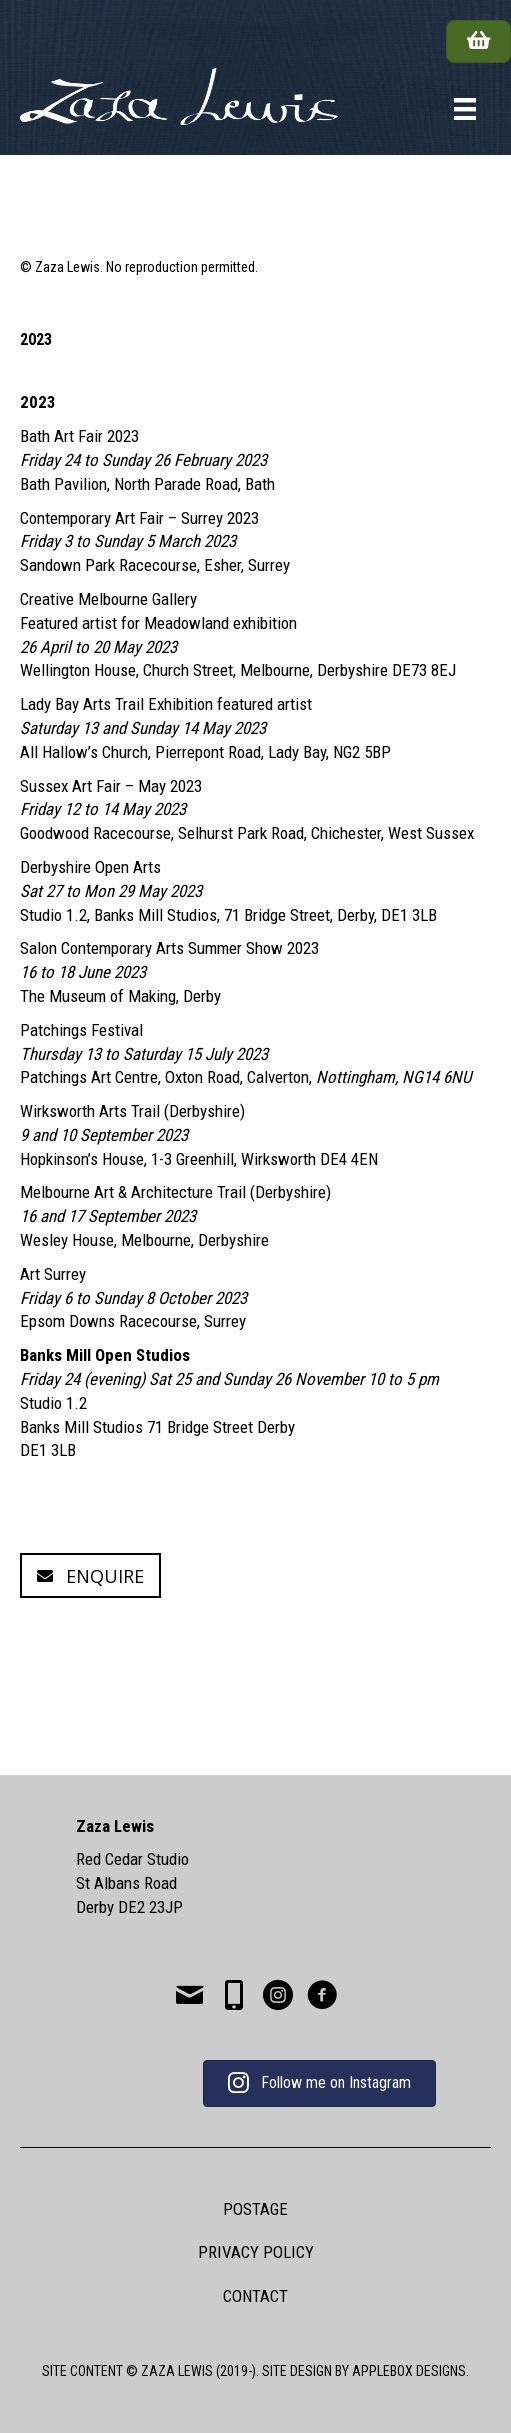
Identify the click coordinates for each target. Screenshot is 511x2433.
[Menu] (465, 109)
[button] (90, 1575)
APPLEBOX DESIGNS (409, 2371)
